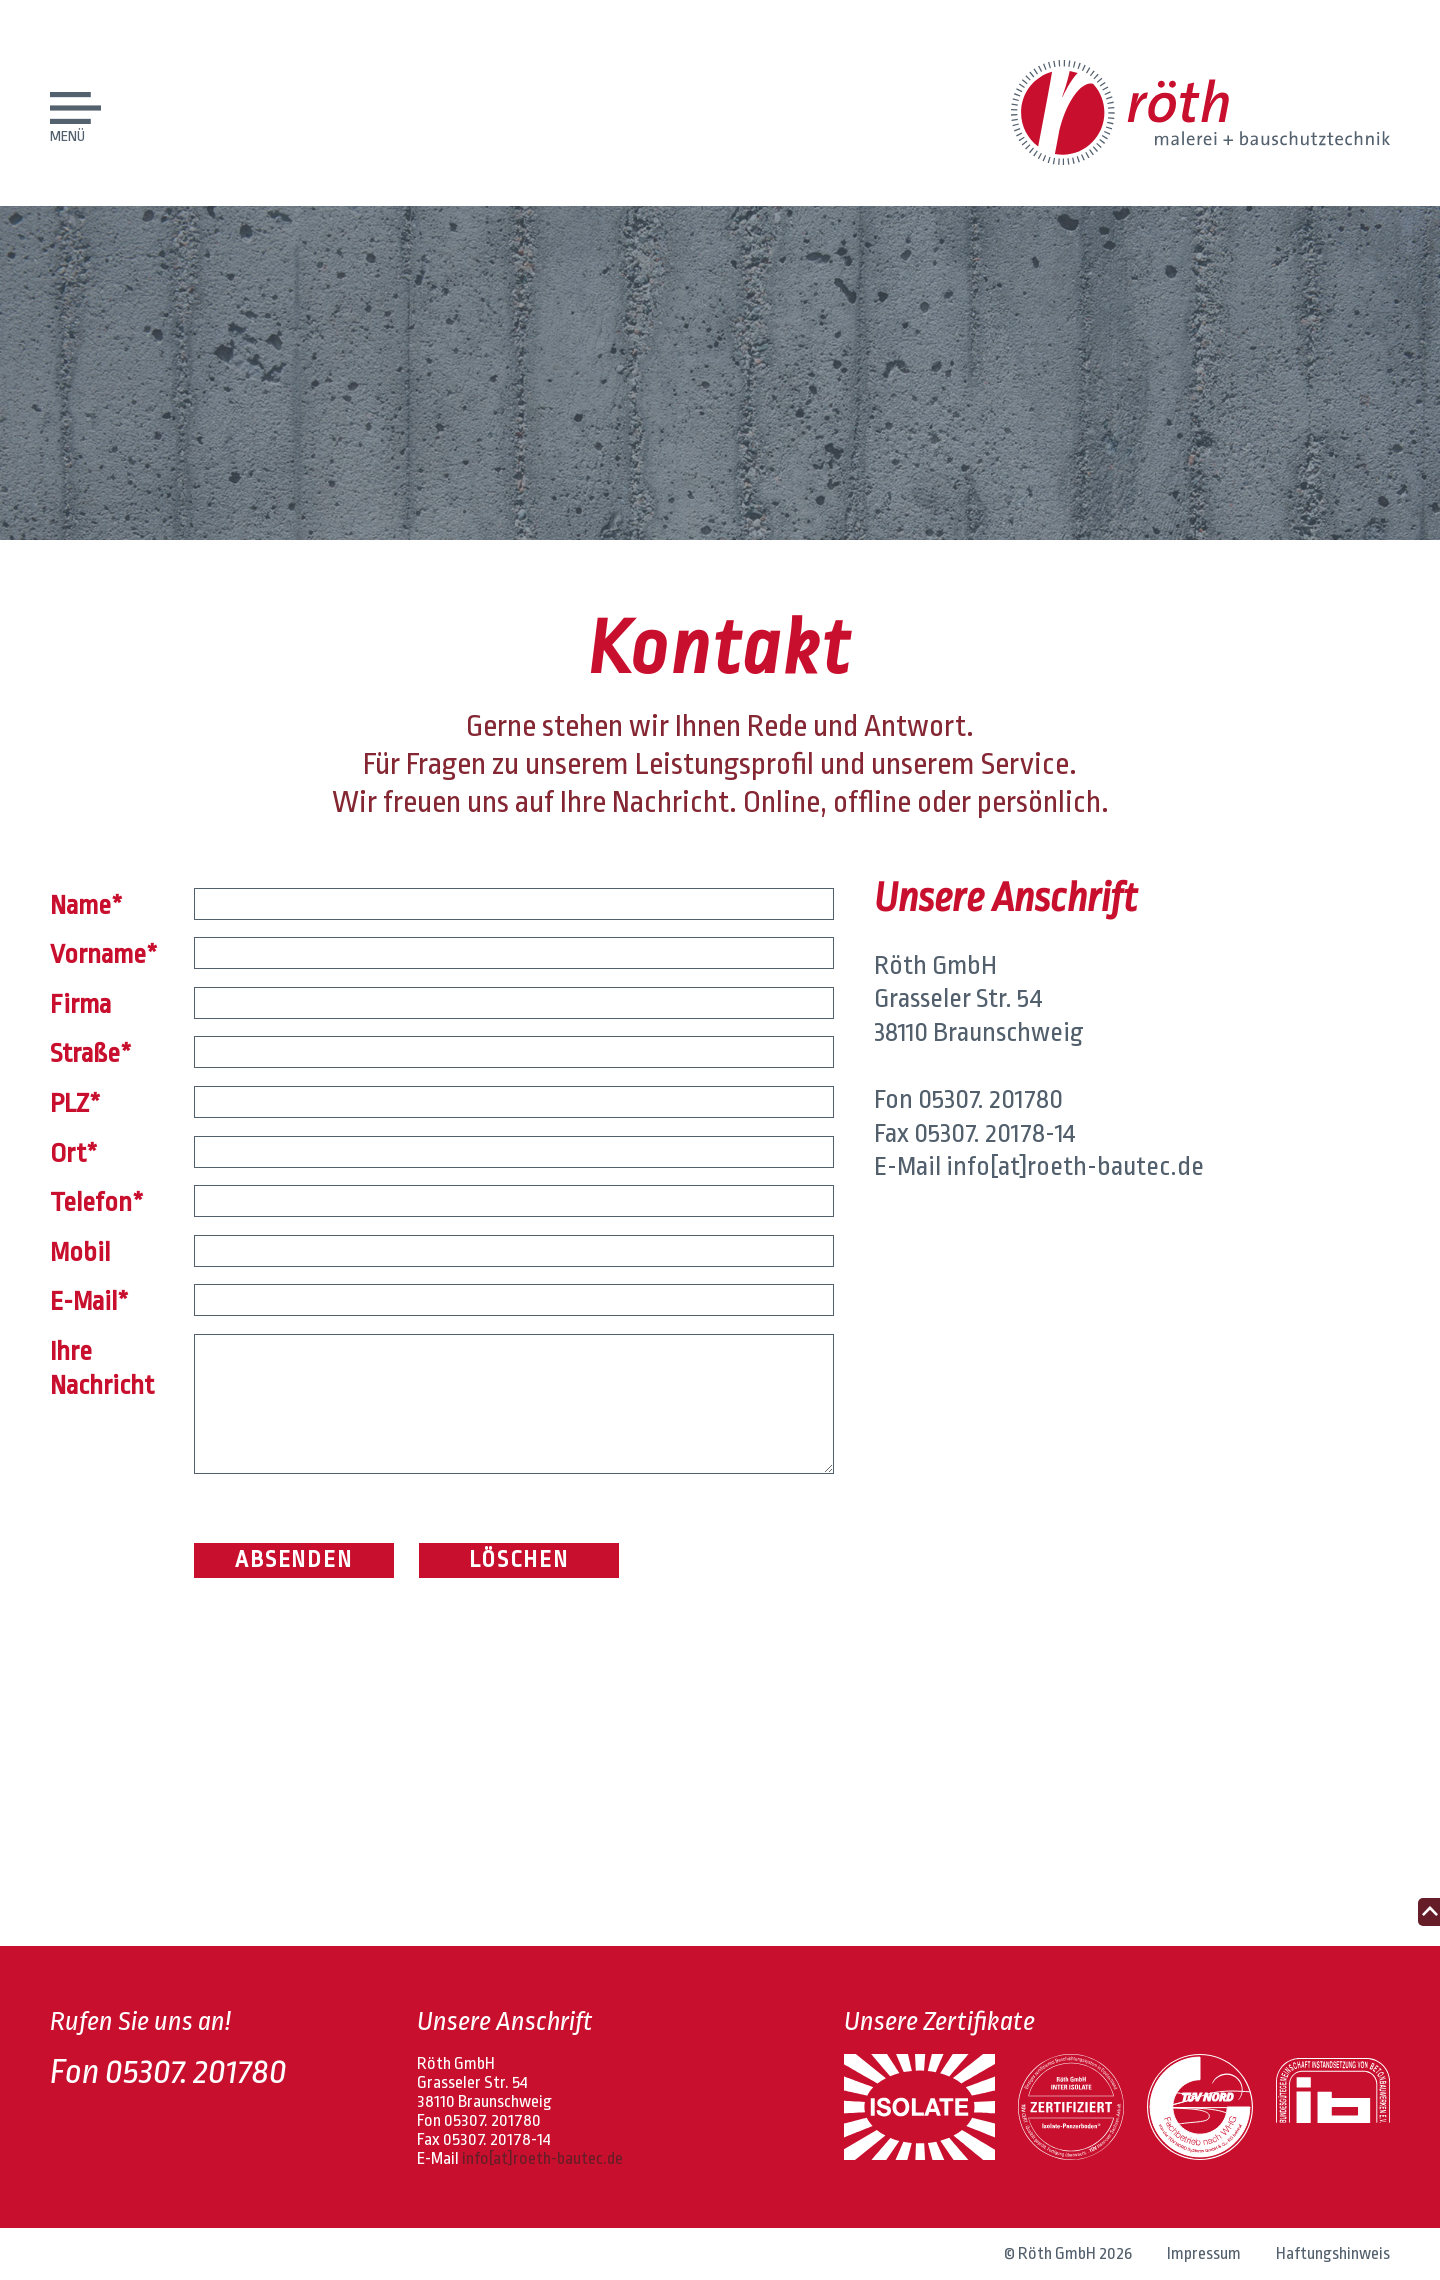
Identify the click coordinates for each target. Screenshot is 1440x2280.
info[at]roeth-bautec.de (1075, 1166)
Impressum (1204, 2253)
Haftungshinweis (1333, 2253)
